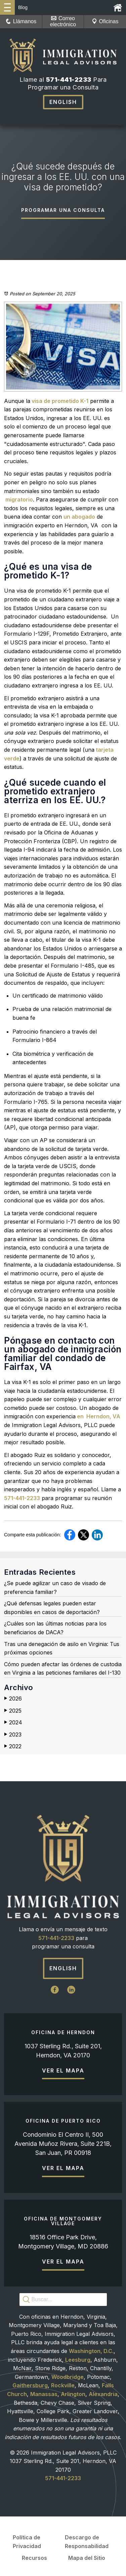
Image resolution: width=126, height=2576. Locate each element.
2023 (13, 1734)
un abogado (79, 516)
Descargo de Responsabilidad (87, 2541)
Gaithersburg (30, 2385)
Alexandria (103, 2394)
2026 (13, 1698)
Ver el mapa (63, 2070)
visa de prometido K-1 (59, 401)
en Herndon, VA (98, 1416)
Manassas (43, 2394)
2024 (13, 1722)
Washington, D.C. (91, 2351)
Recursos (34, 2557)
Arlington (73, 2394)
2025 (13, 1711)
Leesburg (77, 2359)
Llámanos (21, 21)
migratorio (18, 499)
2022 (13, 1746)
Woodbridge (67, 2377)
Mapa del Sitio (86, 2557)
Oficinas (105, 21)
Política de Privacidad (27, 2541)
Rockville (63, 2385)
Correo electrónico (63, 21)
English (63, 102)
